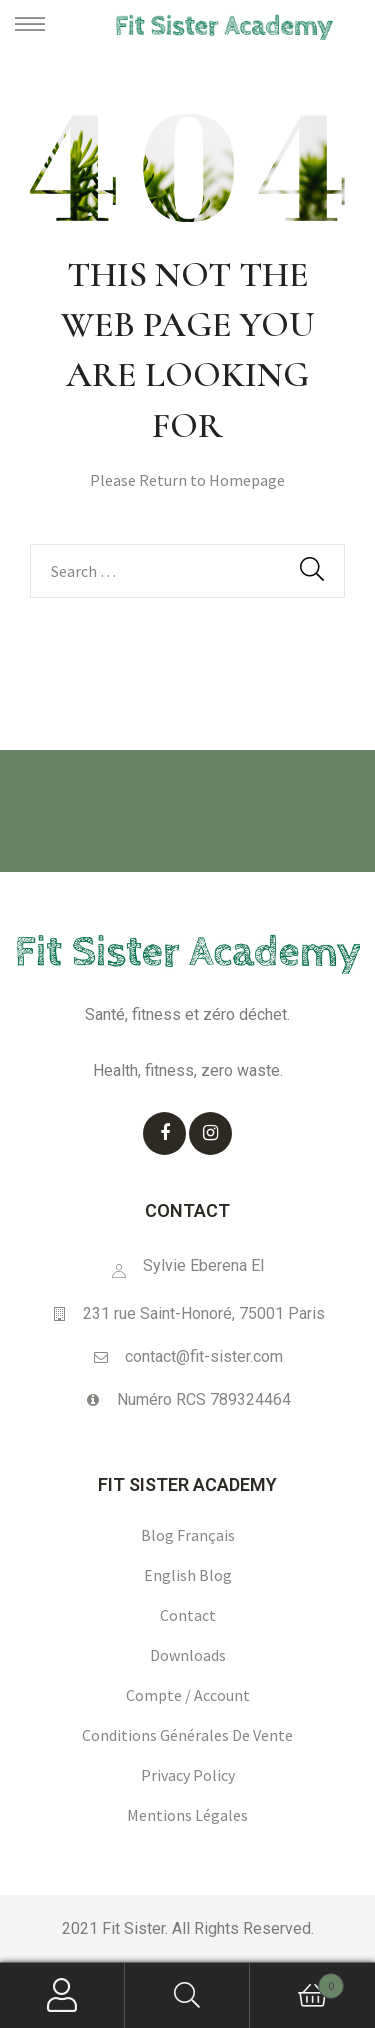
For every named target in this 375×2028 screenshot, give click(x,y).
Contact (188, 1615)
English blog (188, 1575)
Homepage (247, 480)
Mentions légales (187, 1815)
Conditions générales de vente (187, 1735)
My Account (62, 1995)
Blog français (188, 1535)
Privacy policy (188, 1775)
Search (187, 1995)
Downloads (188, 1655)
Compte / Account (188, 1695)
